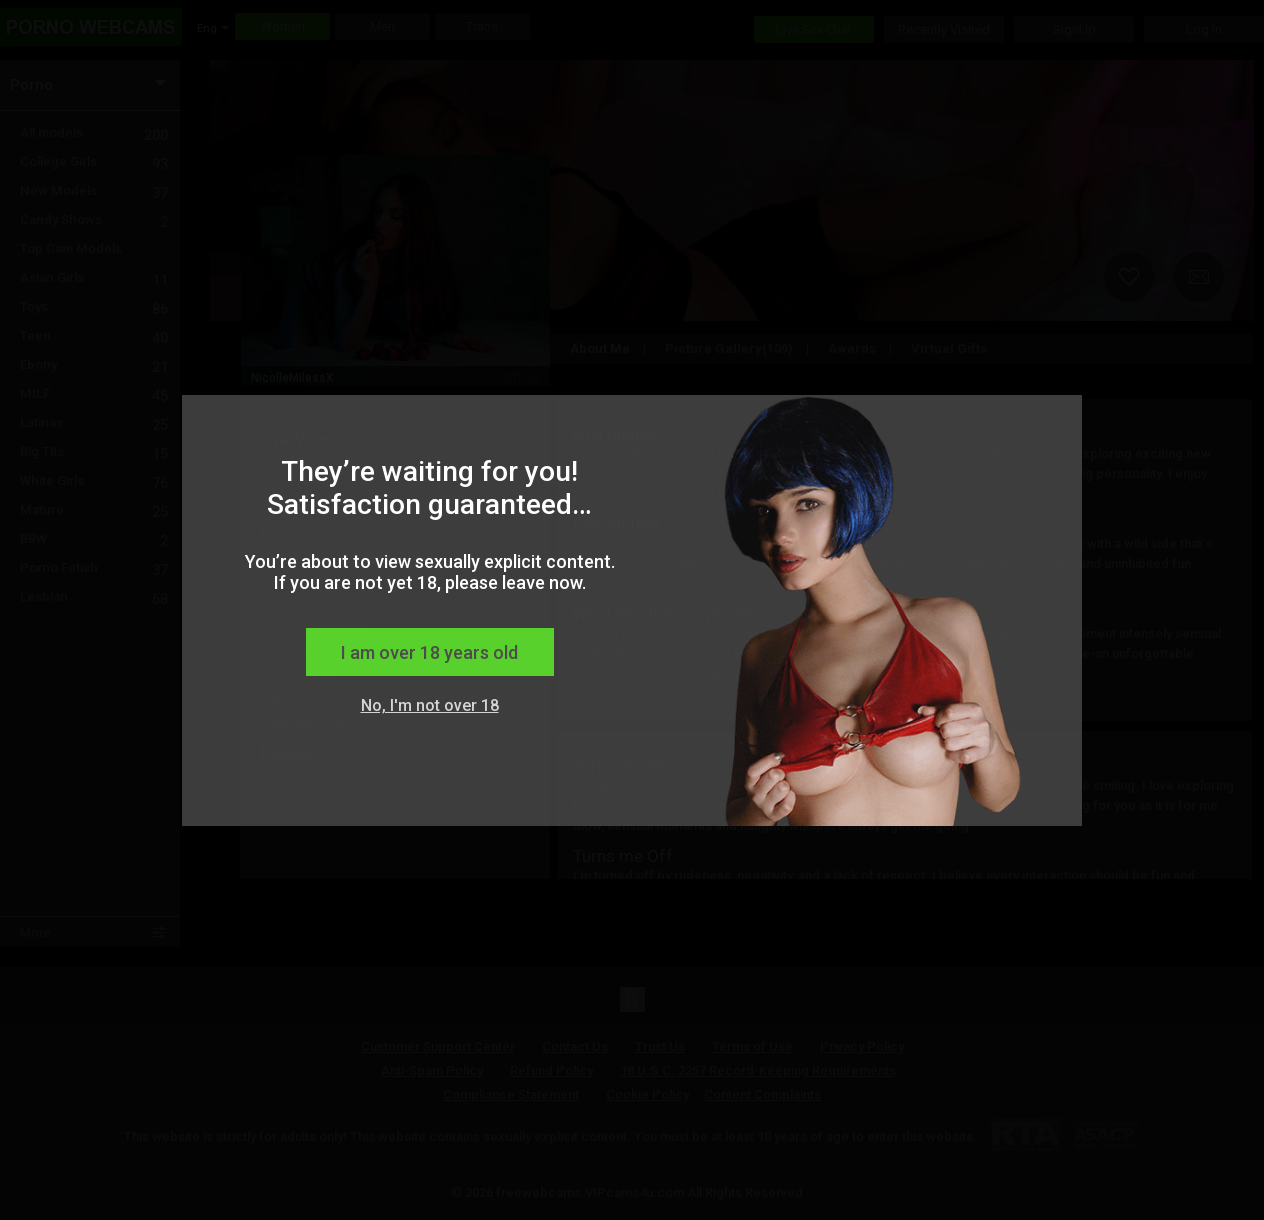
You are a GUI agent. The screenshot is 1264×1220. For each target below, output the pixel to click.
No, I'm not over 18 (430, 705)
